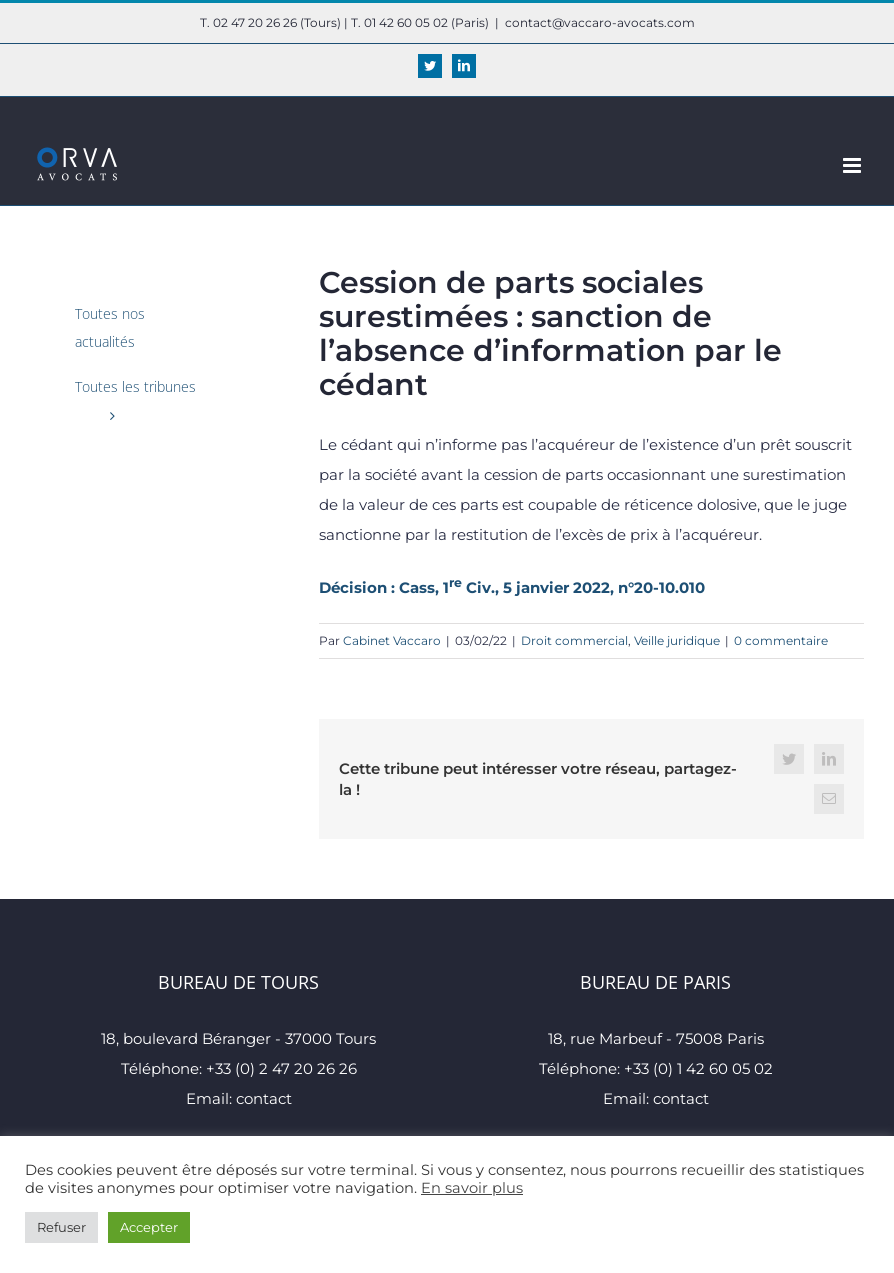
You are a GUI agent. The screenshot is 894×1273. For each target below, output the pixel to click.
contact (264, 1098)
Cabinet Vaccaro (392, 640)
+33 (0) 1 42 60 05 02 (698, 1068)
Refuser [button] (61, 1227)
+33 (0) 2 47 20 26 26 (281, 1068)
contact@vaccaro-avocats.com (600, 22)
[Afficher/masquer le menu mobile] (853, 165)
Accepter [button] (149, 1227)
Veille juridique (677, 640)
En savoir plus (472, 1188)
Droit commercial (574, 640)
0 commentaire (781, 640)
